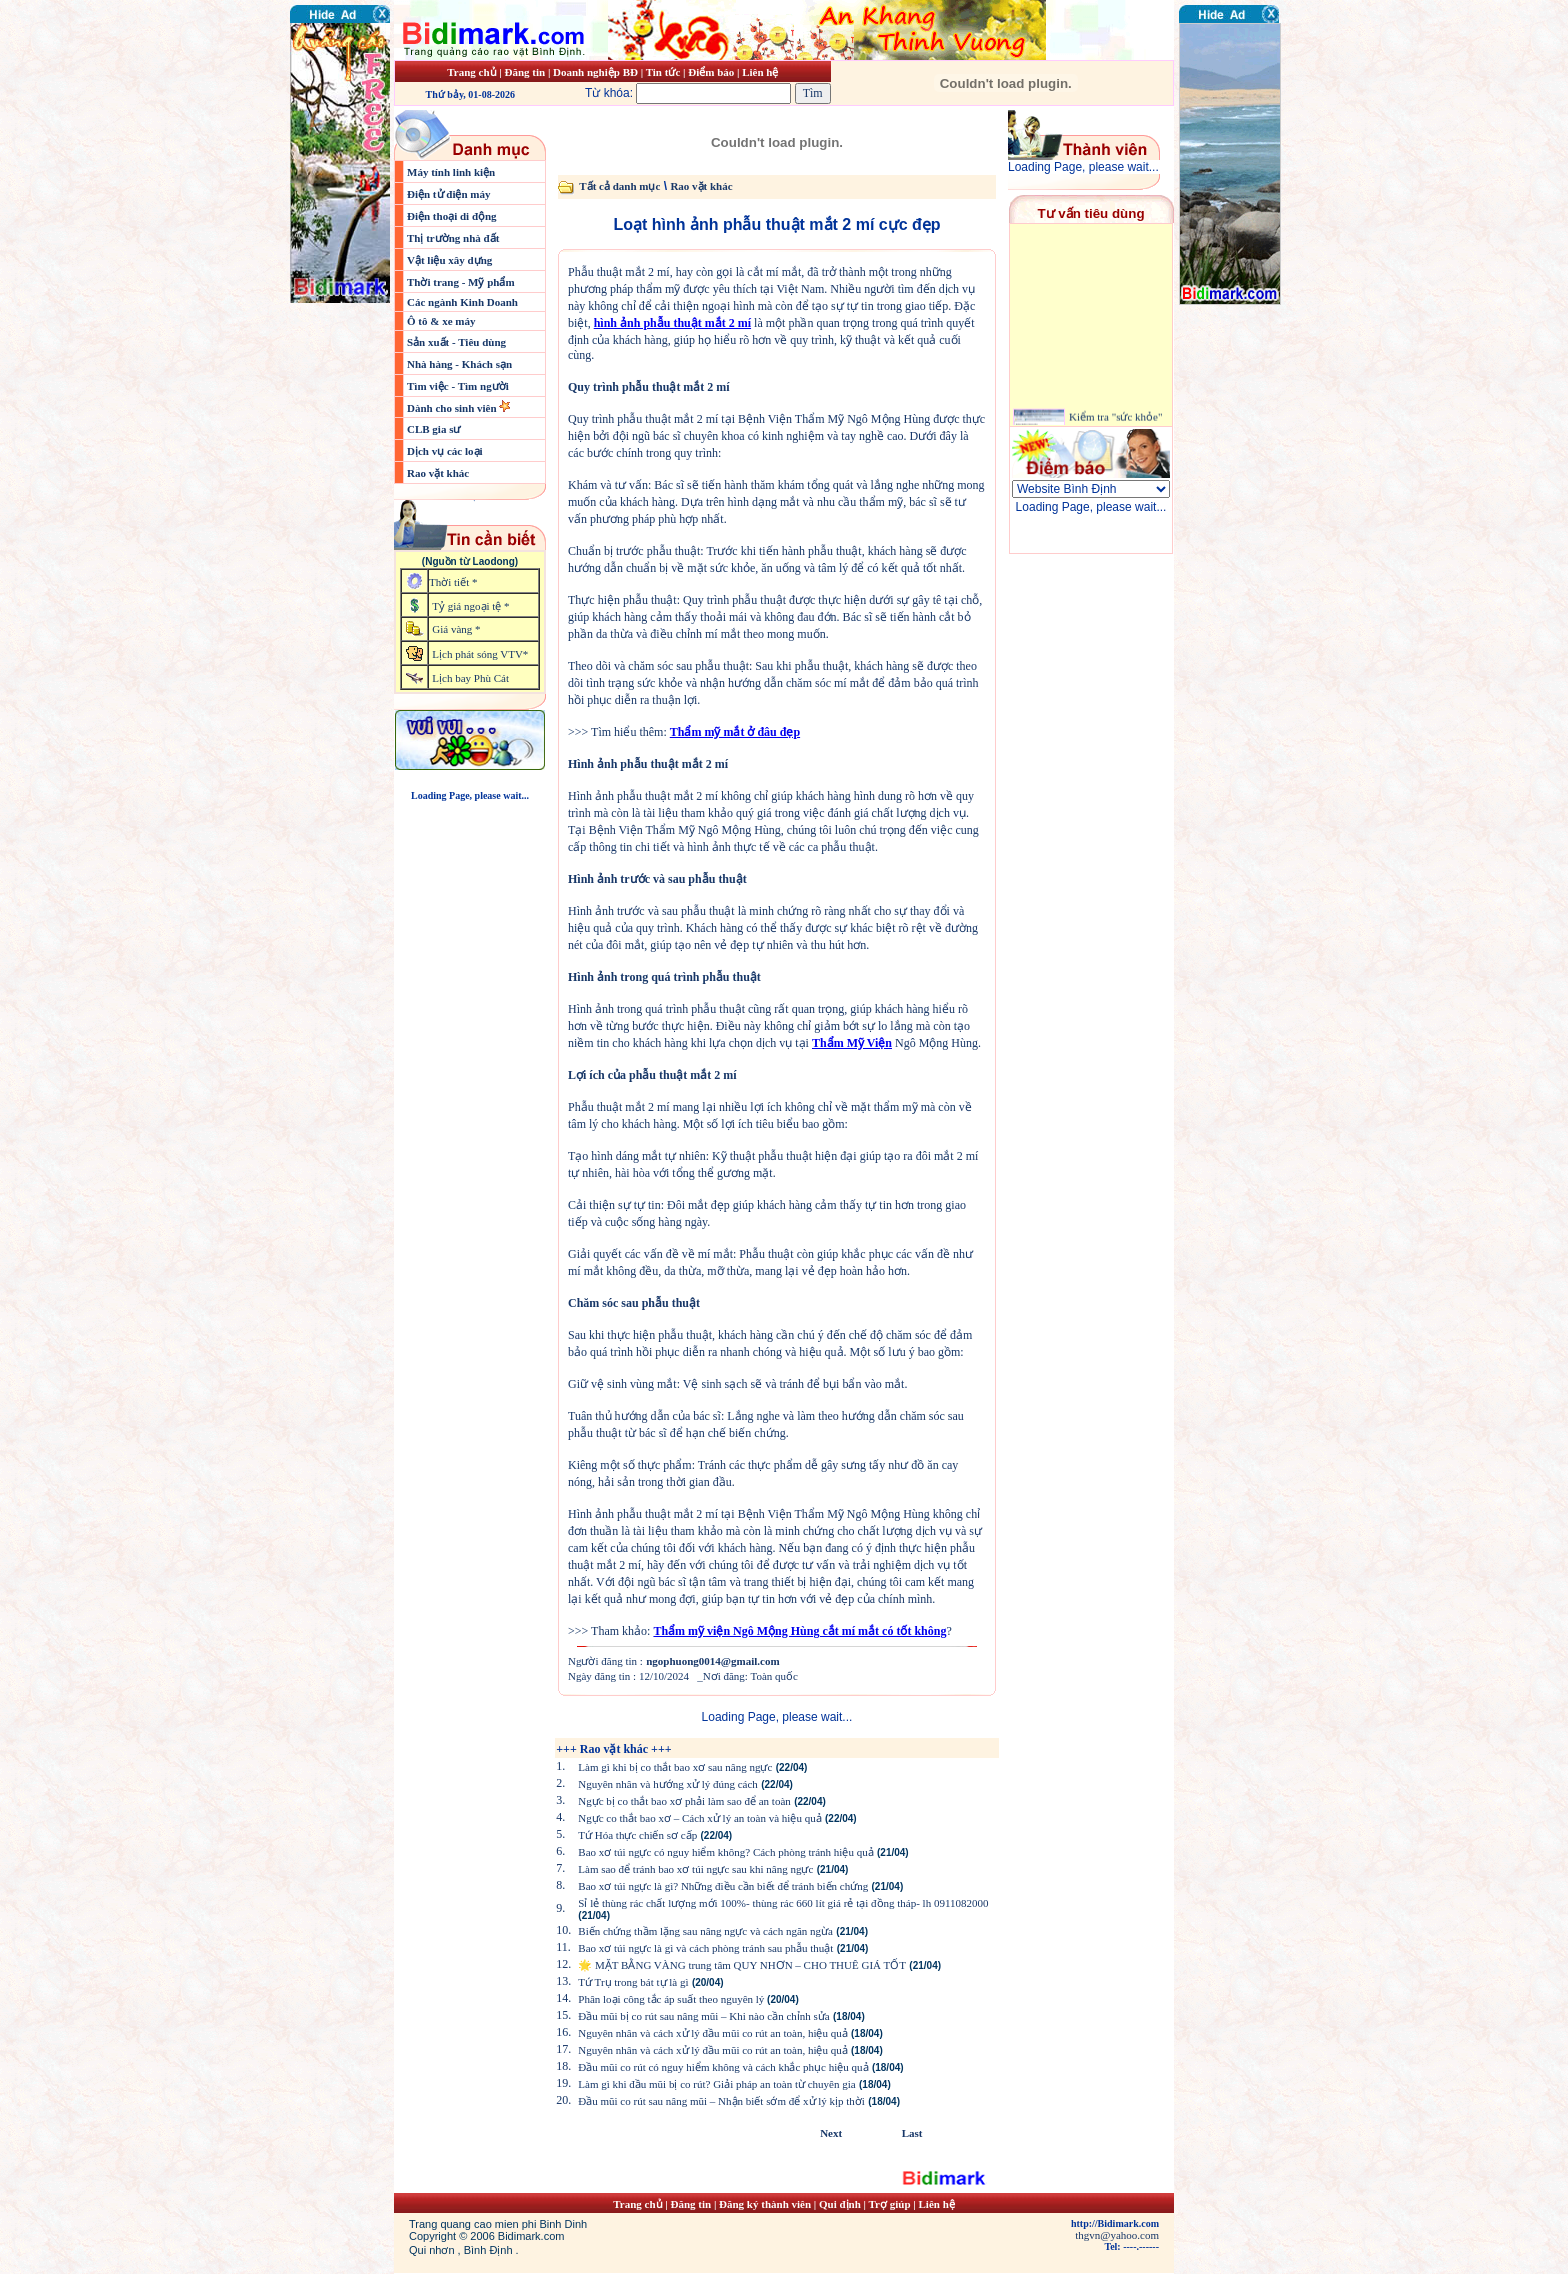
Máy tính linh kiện (451, 172)
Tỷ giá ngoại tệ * (470, 606)
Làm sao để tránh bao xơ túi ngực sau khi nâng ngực (695, 1869)
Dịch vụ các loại (445, 451)
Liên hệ (760, 72)
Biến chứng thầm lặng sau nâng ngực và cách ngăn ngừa (705, 1931)
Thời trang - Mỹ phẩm (461, 282)
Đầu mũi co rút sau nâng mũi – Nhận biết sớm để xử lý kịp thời (721, 2101)
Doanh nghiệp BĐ (597, 72)
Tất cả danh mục (619, 186)
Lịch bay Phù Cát (470, 678)
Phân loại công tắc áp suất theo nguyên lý (672, 1999)
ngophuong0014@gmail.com (712, 1661)
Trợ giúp (891, 2204)
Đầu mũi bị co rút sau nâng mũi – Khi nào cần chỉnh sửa (703, 2016)
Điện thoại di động (452, 216)
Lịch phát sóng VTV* (480, 654)
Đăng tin (524, 72)
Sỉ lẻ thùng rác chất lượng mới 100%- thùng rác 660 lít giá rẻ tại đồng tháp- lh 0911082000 (783, 1903)
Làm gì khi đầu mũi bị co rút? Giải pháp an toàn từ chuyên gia (716, 2084)
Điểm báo (711, 72)
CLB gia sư (433, 429)
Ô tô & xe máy (441, 321)
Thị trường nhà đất (453, 238)
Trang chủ (471, 72)
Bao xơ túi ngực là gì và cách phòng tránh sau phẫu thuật (705, 1948)
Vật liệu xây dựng (449, 260)
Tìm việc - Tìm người (458, 386)
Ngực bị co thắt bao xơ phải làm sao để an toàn (684, 1801)
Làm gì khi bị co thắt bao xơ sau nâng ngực (675, 1767)
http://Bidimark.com (1115, 2223)
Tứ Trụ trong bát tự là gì (633, 1982)
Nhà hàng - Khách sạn (459, 364)
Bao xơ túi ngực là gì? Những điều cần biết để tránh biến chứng (723, 1886)
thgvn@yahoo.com (1117, 2235)
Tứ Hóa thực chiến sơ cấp (637, 1835)
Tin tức (664, 72)
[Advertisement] (1239, 425)
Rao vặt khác (438, 473)
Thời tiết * (453, 582)
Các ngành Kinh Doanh (462, 302)
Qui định (840, 2204)
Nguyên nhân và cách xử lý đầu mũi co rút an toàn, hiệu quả (712, 2033)
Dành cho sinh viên (453, 408)
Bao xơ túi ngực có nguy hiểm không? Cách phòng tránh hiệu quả (725, 1852)
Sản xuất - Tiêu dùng (456, 342)
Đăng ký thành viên (765, 2204)
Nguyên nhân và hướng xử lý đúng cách (668, 1784)
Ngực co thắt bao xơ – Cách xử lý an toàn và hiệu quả (699, 1818)
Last (912, 2133)
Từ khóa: (690, 93)
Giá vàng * (456, 629)
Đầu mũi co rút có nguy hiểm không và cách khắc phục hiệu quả (723, 2067)
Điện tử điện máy (449, 194)
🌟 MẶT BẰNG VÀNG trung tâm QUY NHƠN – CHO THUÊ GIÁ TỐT (742, 1965)
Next (831, 2133)
